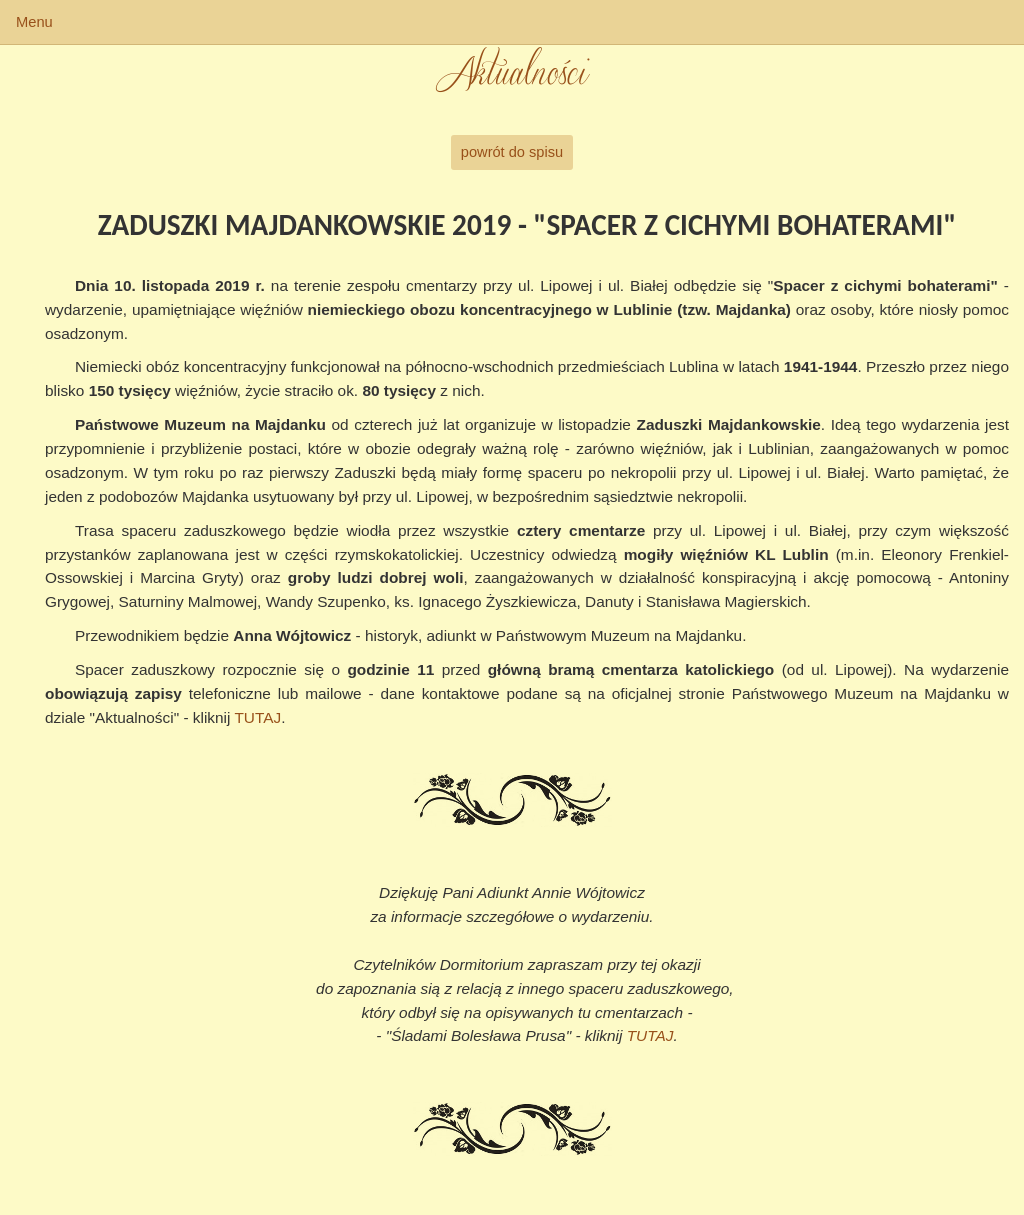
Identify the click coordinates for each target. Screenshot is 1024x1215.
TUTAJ (257, 717)
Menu (34, 22)
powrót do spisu (512, 152)
